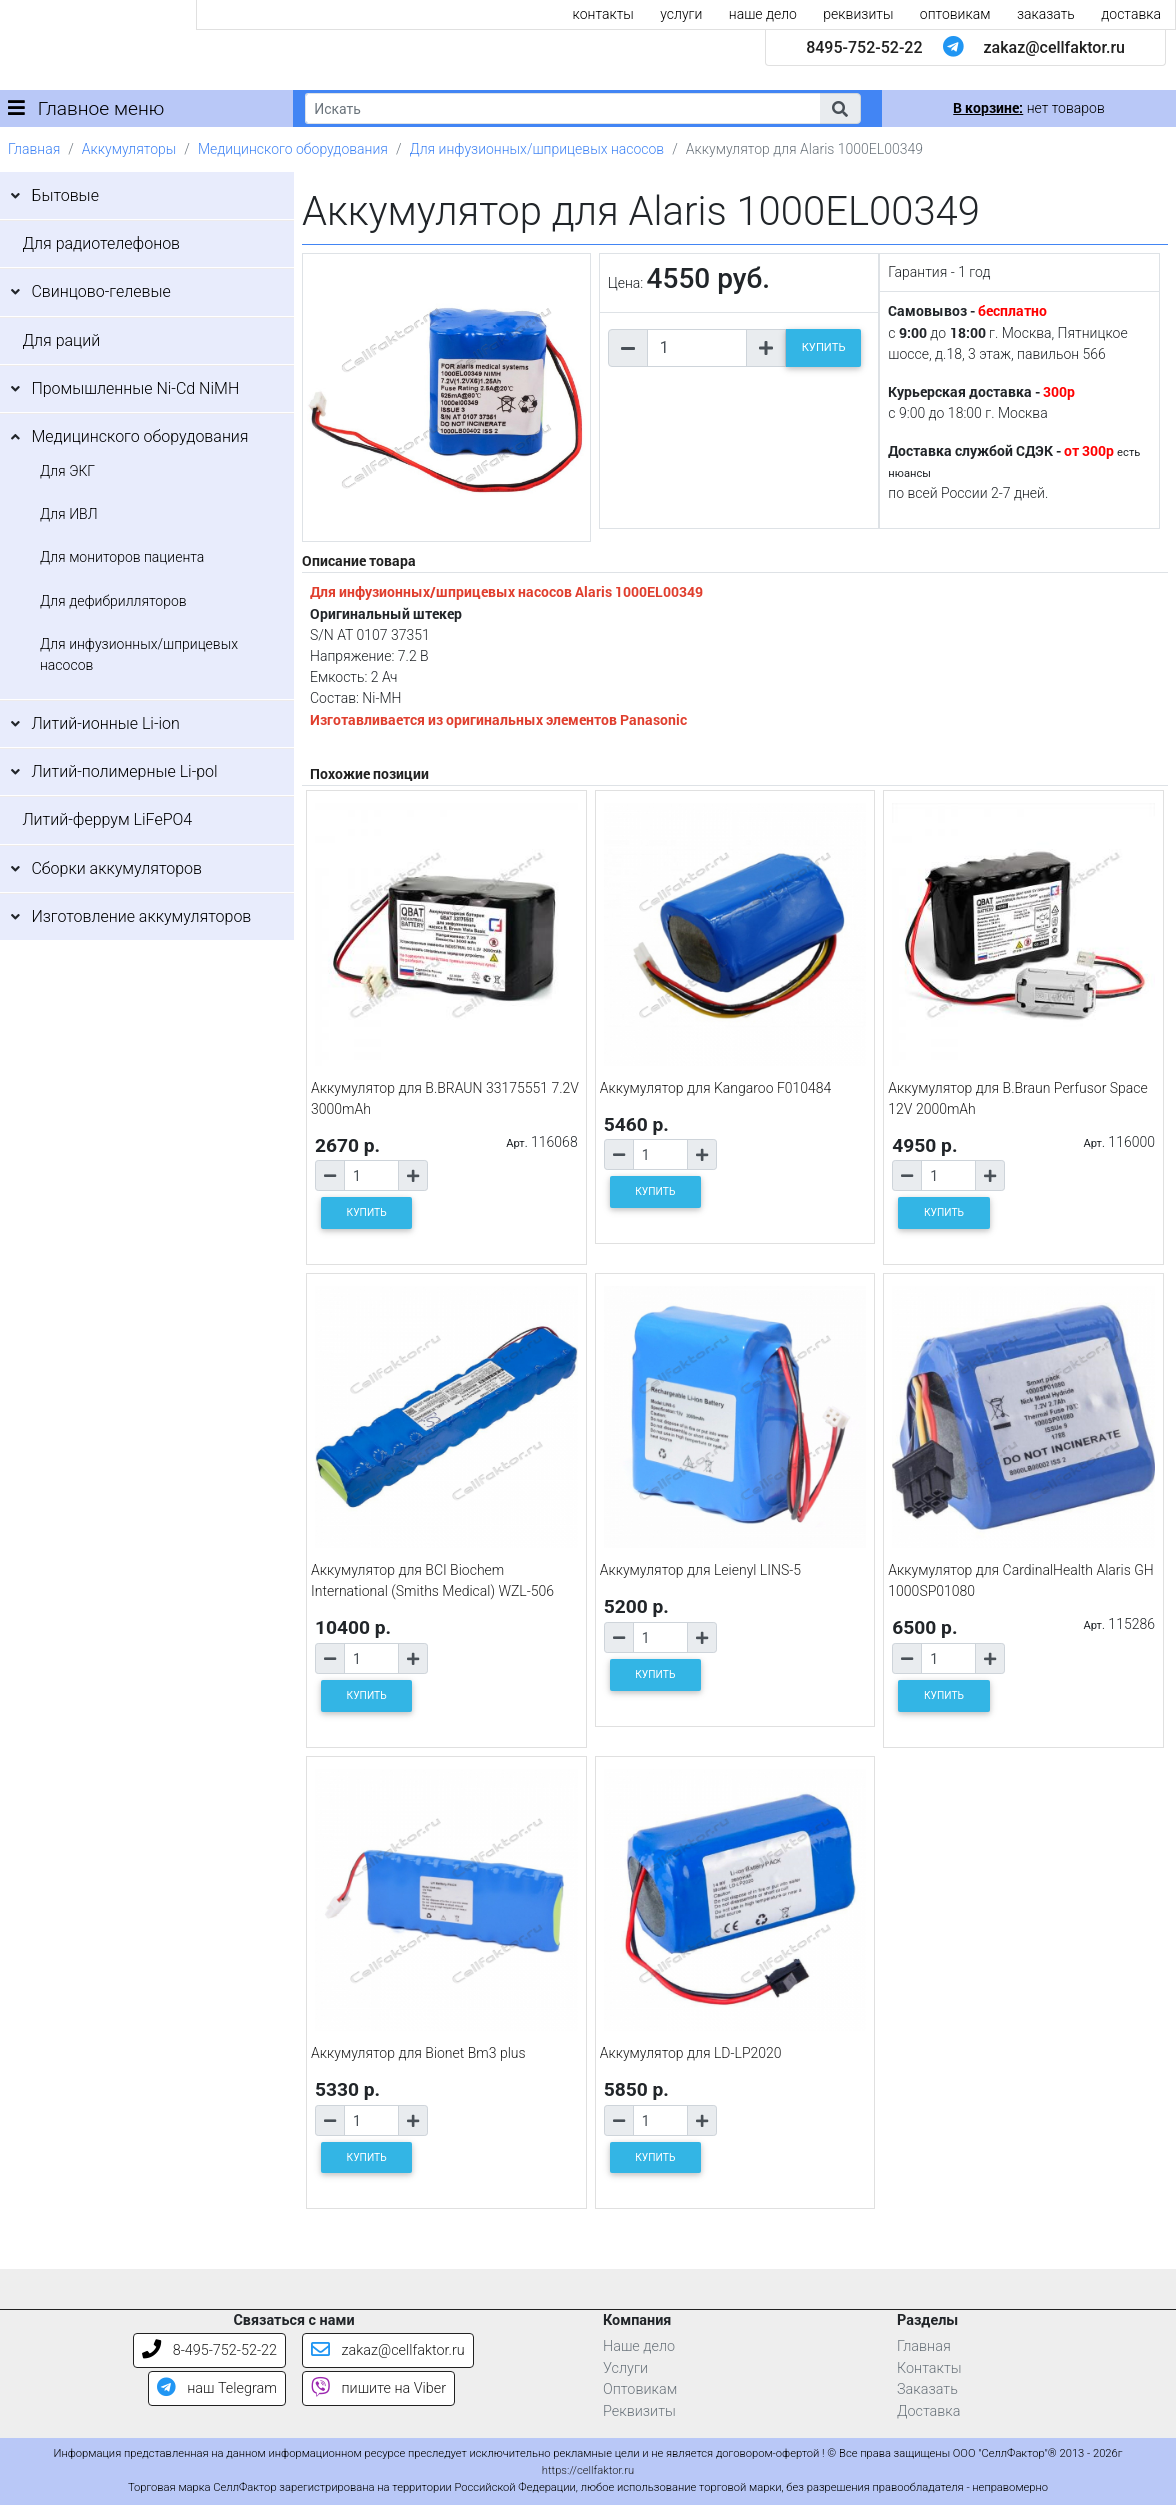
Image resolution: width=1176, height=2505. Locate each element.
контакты (603, 14)
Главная (34, 149)
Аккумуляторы (129, 149)
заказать (1046, 14)
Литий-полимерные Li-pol (124, 771)
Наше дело (639, 2346)
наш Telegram (217, 2388)
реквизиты (858, 14)
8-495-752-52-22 (209, 2350)
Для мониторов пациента (122, 557)
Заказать (927, 2389)
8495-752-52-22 (864, 47)
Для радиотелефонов (101, 243)
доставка (1131, 14)
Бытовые (65, 195)
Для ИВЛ (69, 514)
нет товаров (1028, 108)
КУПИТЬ (824, 347)
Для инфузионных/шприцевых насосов (536, 149)
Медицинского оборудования (293, 149)
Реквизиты (639, 2411)
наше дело (763, 14)
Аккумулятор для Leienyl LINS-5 (700, 1570)
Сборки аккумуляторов (116, 868)
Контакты (929, 2368)
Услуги (625, 2368)
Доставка (929, 2411)
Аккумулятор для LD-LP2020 (691, 2053)
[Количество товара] (697, 348)
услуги (681, 14)
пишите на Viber (378, 2388)
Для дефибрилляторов (113, 601)
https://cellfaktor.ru (588, 2470)
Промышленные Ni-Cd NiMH (135, 388)
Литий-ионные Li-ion (105, 723)
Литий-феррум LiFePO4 (107, 819)
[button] (840, 108)
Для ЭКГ (67, 471)
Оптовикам (640, 2389)
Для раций (61, 340)
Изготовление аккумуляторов (141, 916)
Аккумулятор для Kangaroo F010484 (716, 1088)
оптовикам (955, 14)
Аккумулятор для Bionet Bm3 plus (418, 2053)
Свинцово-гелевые (100, 291)
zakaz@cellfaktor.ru (1054, 47)
